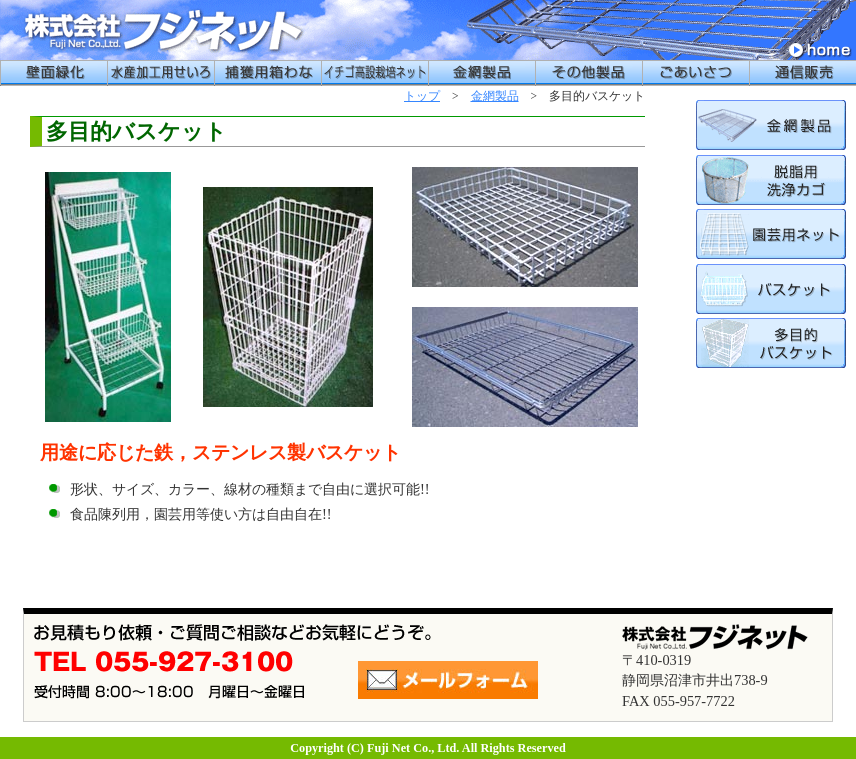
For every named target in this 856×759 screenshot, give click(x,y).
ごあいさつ (695, 73)
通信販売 (802, 73)
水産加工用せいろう (160, 73)
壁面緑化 (53, 73)
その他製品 (588, 73)
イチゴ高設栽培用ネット (374, 73)
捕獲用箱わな (267, 73)
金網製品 (481, 73)
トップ (422, 96)
